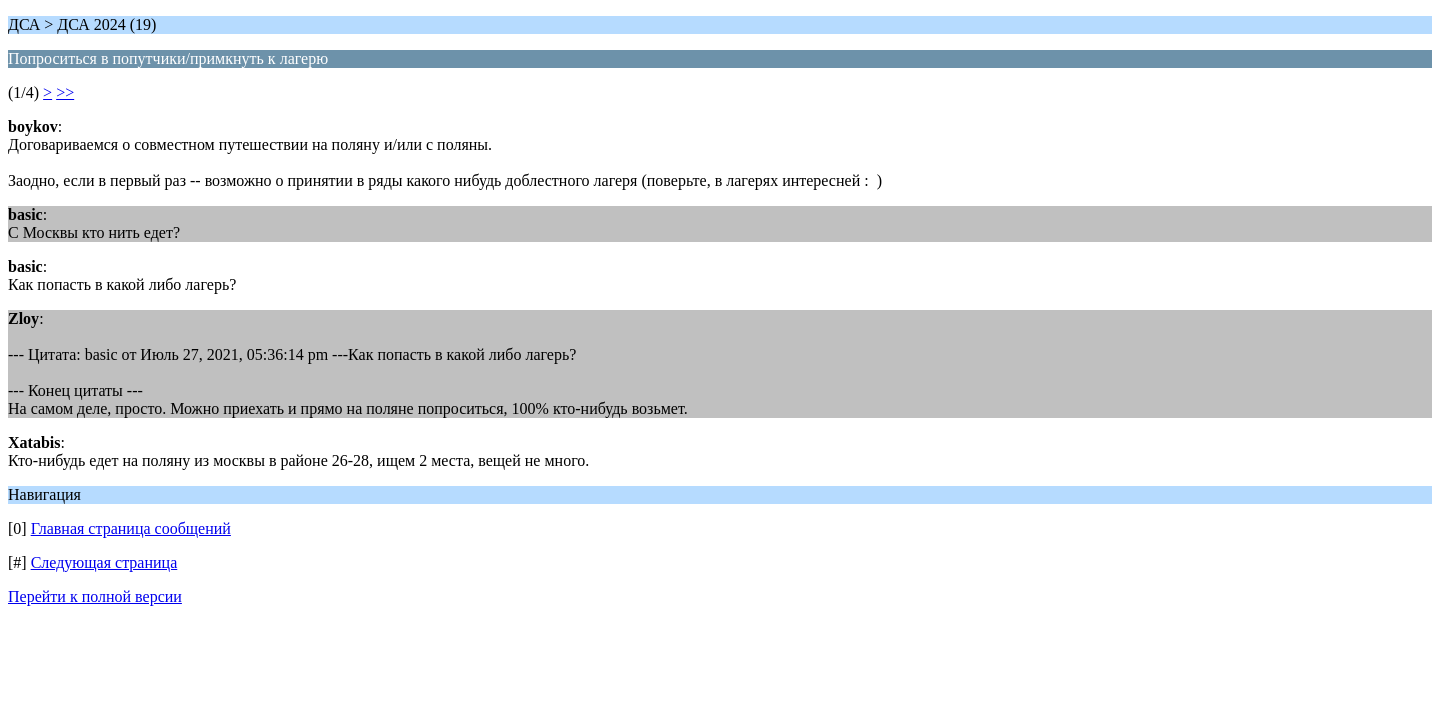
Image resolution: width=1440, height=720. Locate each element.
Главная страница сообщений (131, 528)
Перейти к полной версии (95, 596)
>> (65, 92)
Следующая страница (104, 562)
